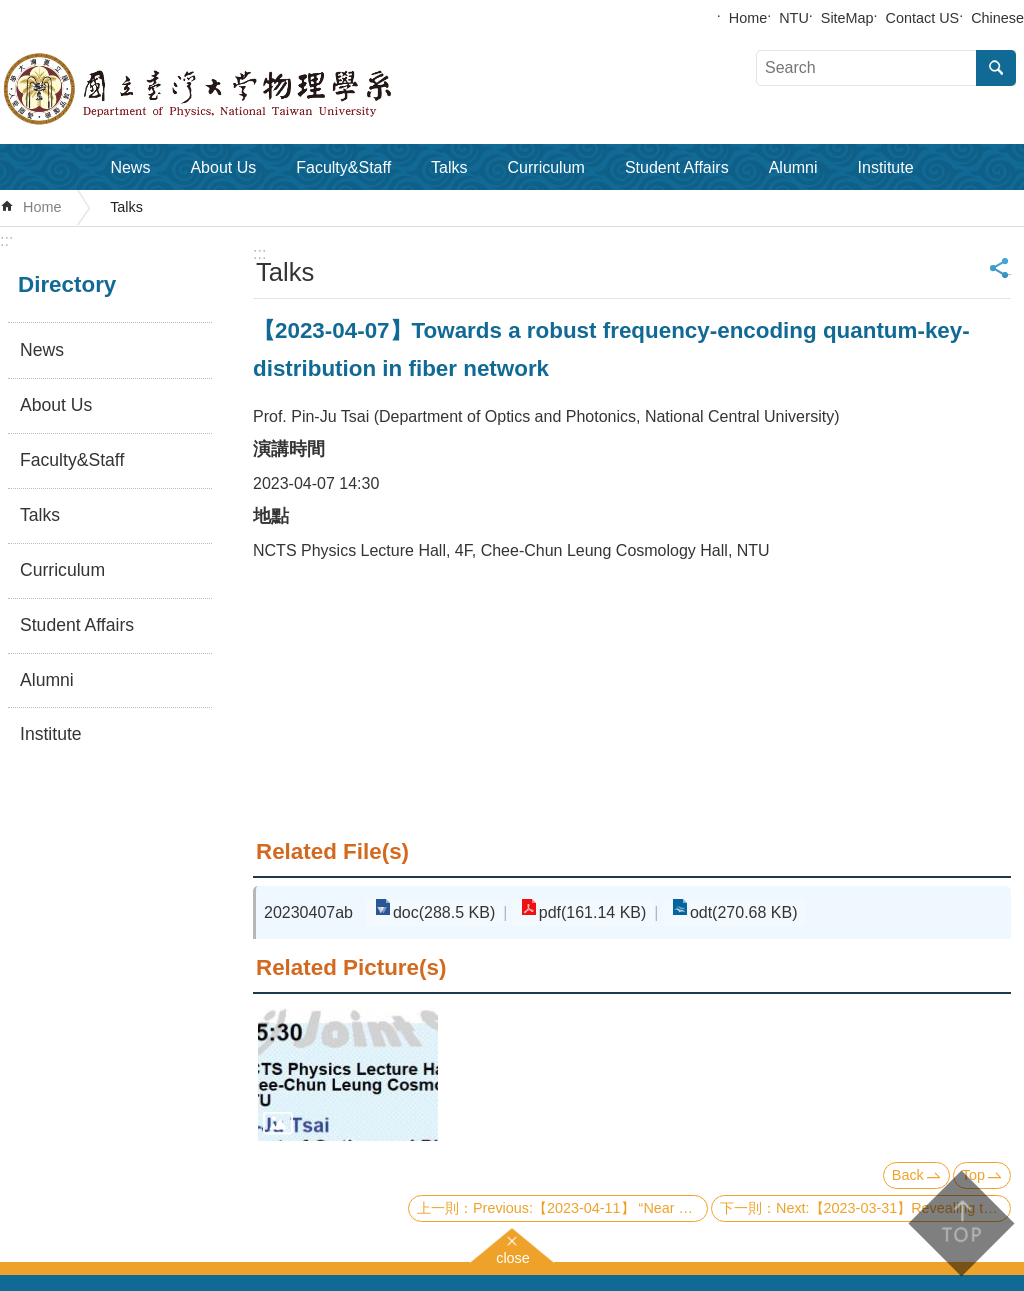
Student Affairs (677, 167)
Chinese (997, 18)
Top (973, 1175)
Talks (449, 167)
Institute (886, 167)
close (513, 1255)
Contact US (923, 18)
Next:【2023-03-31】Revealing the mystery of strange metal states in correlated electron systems (893, 1208)
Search (996, 68)
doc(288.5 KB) (442, 912)
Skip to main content (10, 10)
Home (748, 18)
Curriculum (546, 167)
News (130, 167)
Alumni (793, 167)
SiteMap (847, 18)
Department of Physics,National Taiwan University (250, 89)
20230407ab (308, 912)
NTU (794, 18)
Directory (67, 284)
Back (908, 1175)
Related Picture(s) (351, 967)
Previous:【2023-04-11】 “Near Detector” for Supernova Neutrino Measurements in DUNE (590, 1208)
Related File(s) (332, 851)
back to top (960, 1223)
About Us (223, 167)
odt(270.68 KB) (734, 912)
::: (6, 240)
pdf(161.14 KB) (587, 912)
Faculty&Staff (343, 167)
